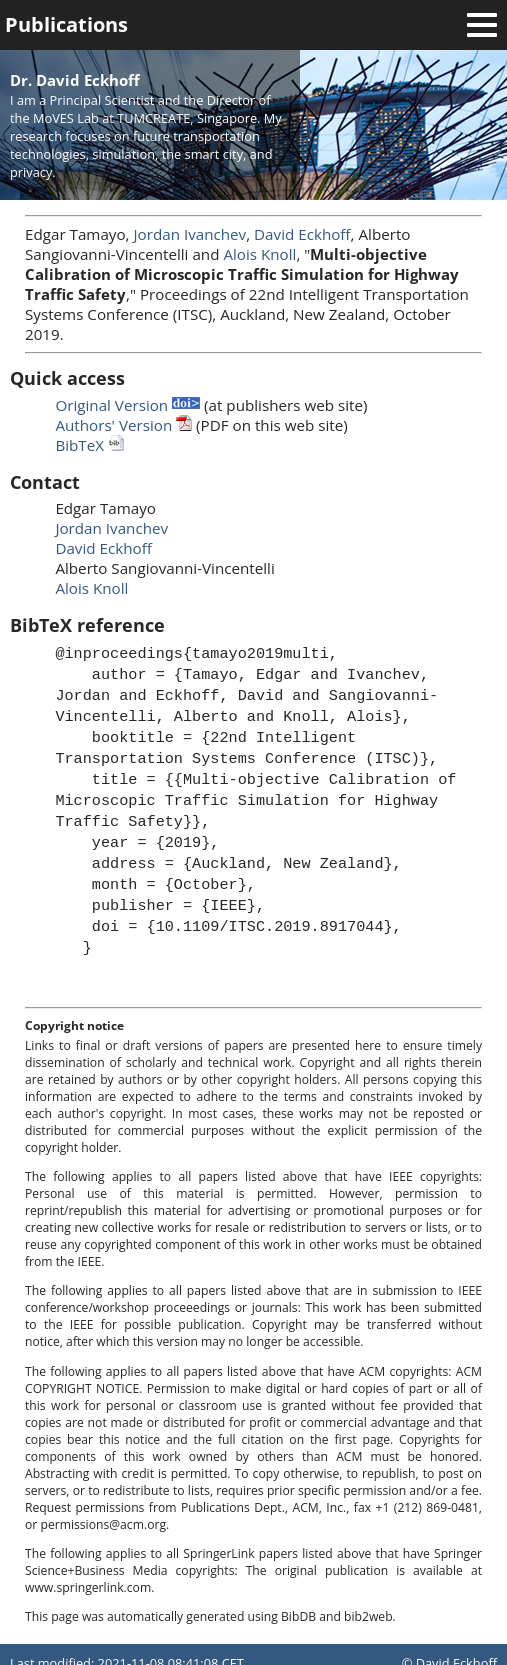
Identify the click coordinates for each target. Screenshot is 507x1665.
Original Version (127, 405)
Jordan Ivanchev (190, 234)
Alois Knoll (259, 254)
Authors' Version (123, 425)
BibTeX (89, 445)
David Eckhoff (302, 234)
